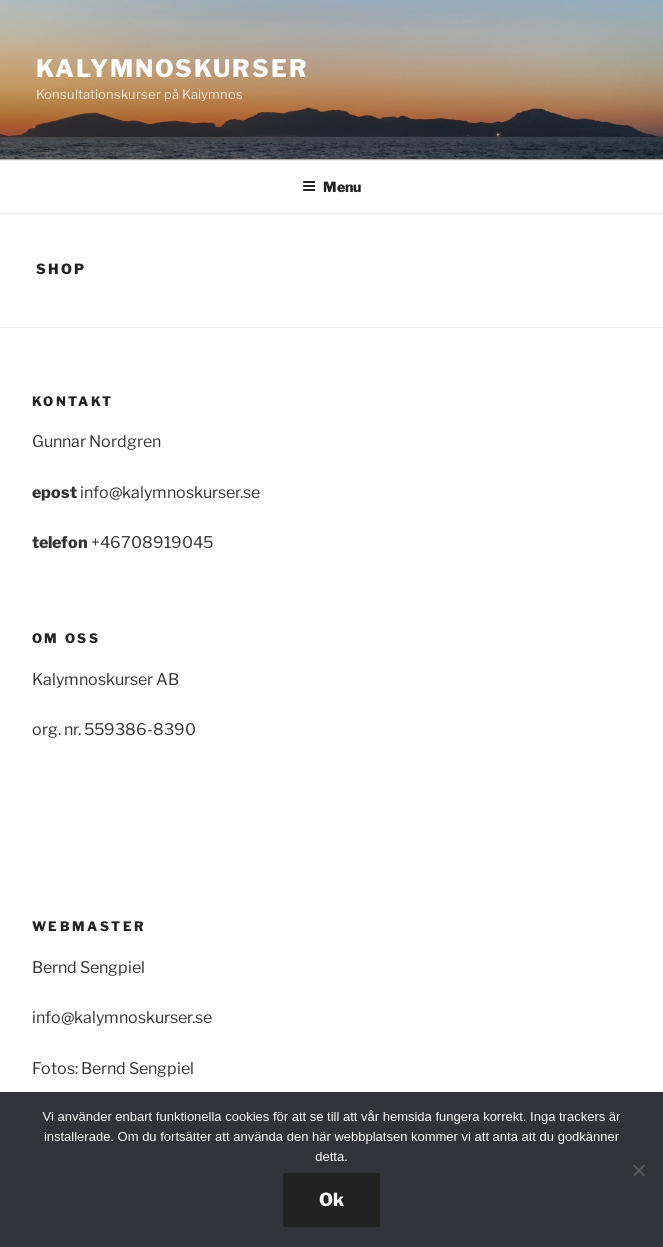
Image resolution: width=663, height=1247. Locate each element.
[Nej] (638, 1170)
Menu (331, 186)
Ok (331, 1199)
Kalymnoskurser (172, 68)
